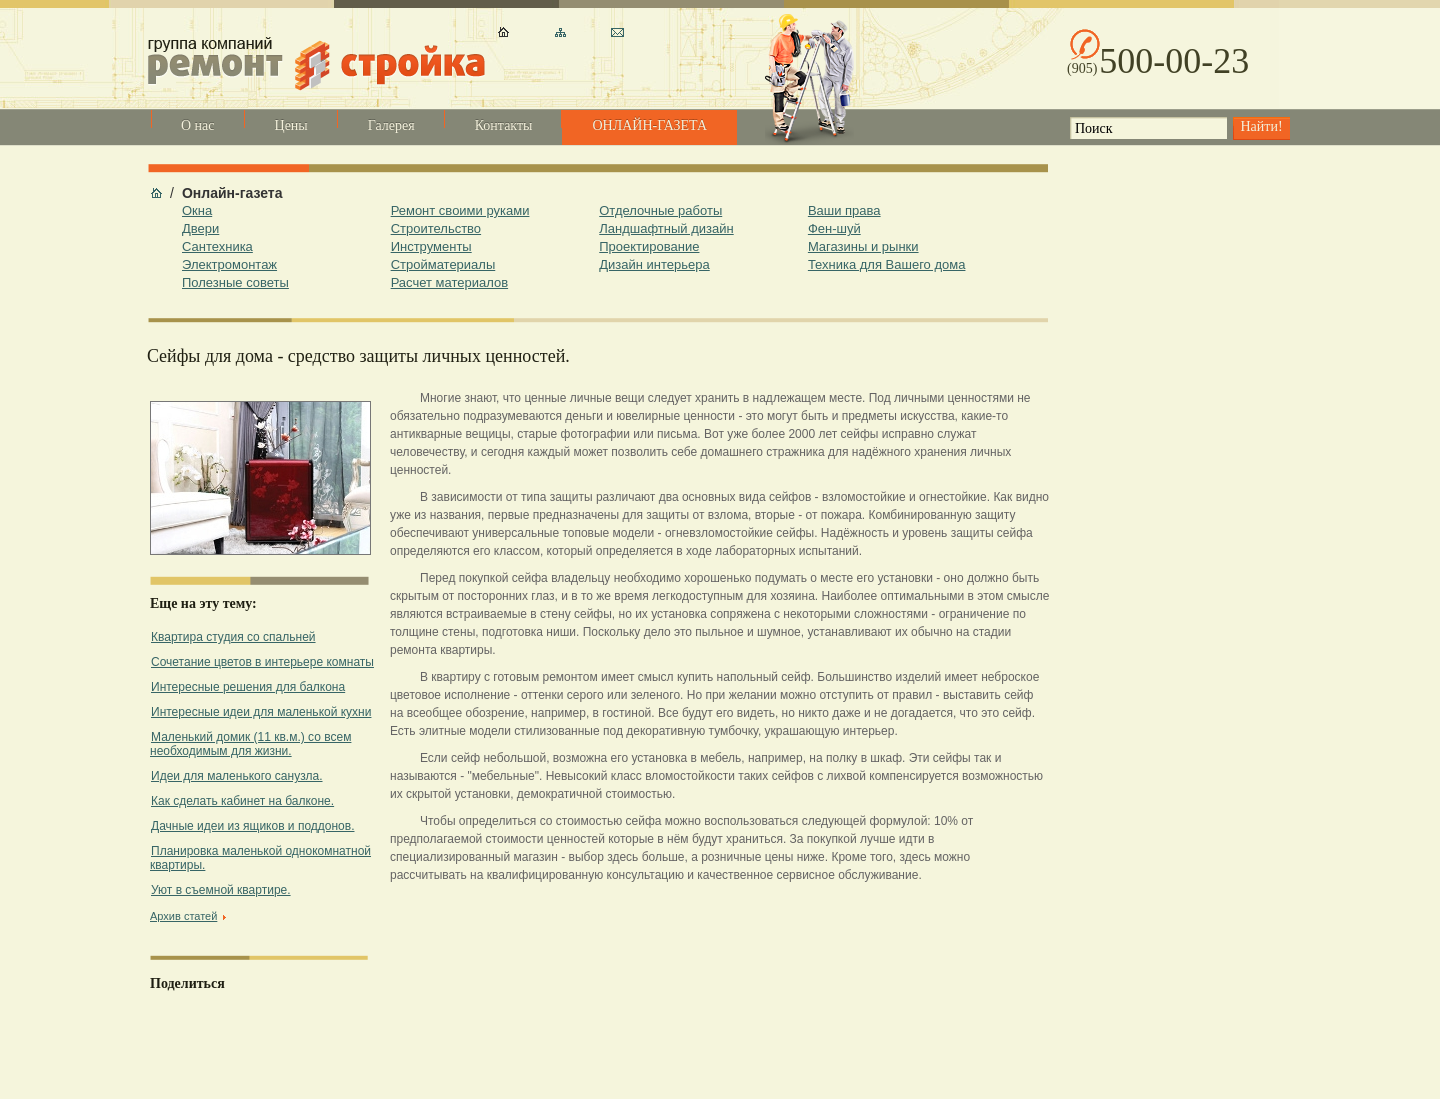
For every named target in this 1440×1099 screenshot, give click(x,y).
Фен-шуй (834, 228)
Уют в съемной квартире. (221, 890)
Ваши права (844, 210)
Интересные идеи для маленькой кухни (261, 712)
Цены (291, 125)
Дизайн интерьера (654, 264)
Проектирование (649, 246)
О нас (198, 125)
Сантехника (217, 246)
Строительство (436, 228)
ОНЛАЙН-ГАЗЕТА (649, 125)
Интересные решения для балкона (248, 687)
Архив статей (183, 916)
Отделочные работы (660, 210)
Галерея (391, 125)
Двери (200, 228)
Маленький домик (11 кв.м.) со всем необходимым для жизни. (250, 744)
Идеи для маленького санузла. (237, 776)
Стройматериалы (443, 264)
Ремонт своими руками (460, 210)
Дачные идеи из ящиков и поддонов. (252, 826)
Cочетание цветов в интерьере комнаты (262, 662)
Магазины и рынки (863, 246)
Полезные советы (235, 282)
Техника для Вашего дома (887, 264)
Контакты (504, 125)
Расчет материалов (449, 282)
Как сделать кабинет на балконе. (242, 801)
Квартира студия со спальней (233, 637)
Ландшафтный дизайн (666, 228)
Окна (197, 210)
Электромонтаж (229, 264)
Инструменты (431, 246)
